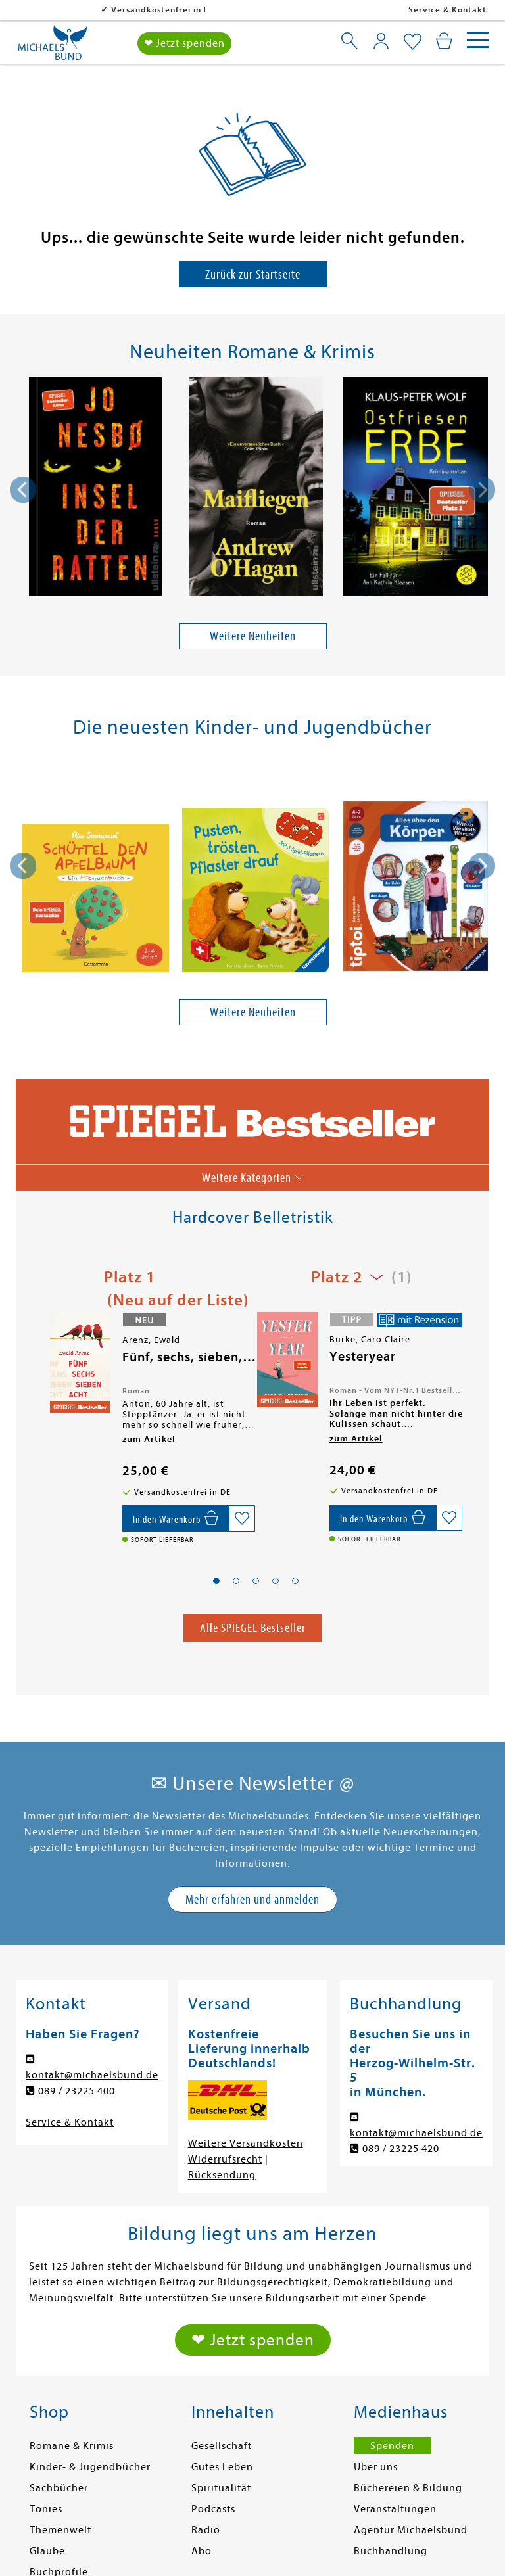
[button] (216, 1581)
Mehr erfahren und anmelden (252, 1899)
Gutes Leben (222, 2467)
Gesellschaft (221, 2446)
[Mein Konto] (381, 41)
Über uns (376, 2467)
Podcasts (213, 2509)
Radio (205, 2530)
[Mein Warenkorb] (444, 41)
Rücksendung (222, 2175)
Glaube (47, 2551)
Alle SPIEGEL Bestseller (253, 1627)
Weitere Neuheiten (253, 636)
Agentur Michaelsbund (411, 2530)
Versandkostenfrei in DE (78, 9)
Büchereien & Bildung (408, 2488)
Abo (201, 2551)
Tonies (46, 2509)
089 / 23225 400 (76, 2091)
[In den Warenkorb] (175, 1518)
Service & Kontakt (447, 9)
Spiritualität (221, 2488)
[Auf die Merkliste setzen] (242, 1518)
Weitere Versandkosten (245, 2143)
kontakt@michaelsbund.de (92, 2075)
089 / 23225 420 (400, 2149)
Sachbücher (59, 2488)
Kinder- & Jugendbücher (90, 2467)
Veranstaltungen (395, 2509)
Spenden (392, 2446)
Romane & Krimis (72, 2446)
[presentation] (23, 490)
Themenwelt (60, 2530)
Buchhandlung (390, 2551)
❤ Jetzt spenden (184, 43)
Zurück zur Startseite (253, 274)
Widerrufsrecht (225, 2159)
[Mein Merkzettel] (412, 42)
